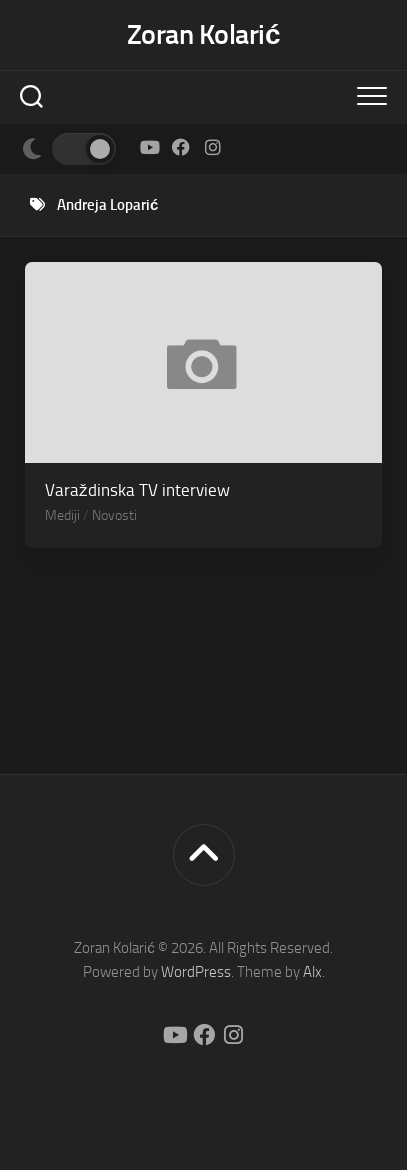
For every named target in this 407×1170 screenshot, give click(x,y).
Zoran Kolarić (203, 34)
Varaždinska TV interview (137, 490)
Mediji (62, 515)
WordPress (196, 972)
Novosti (114, 515)
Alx (312, 972)
